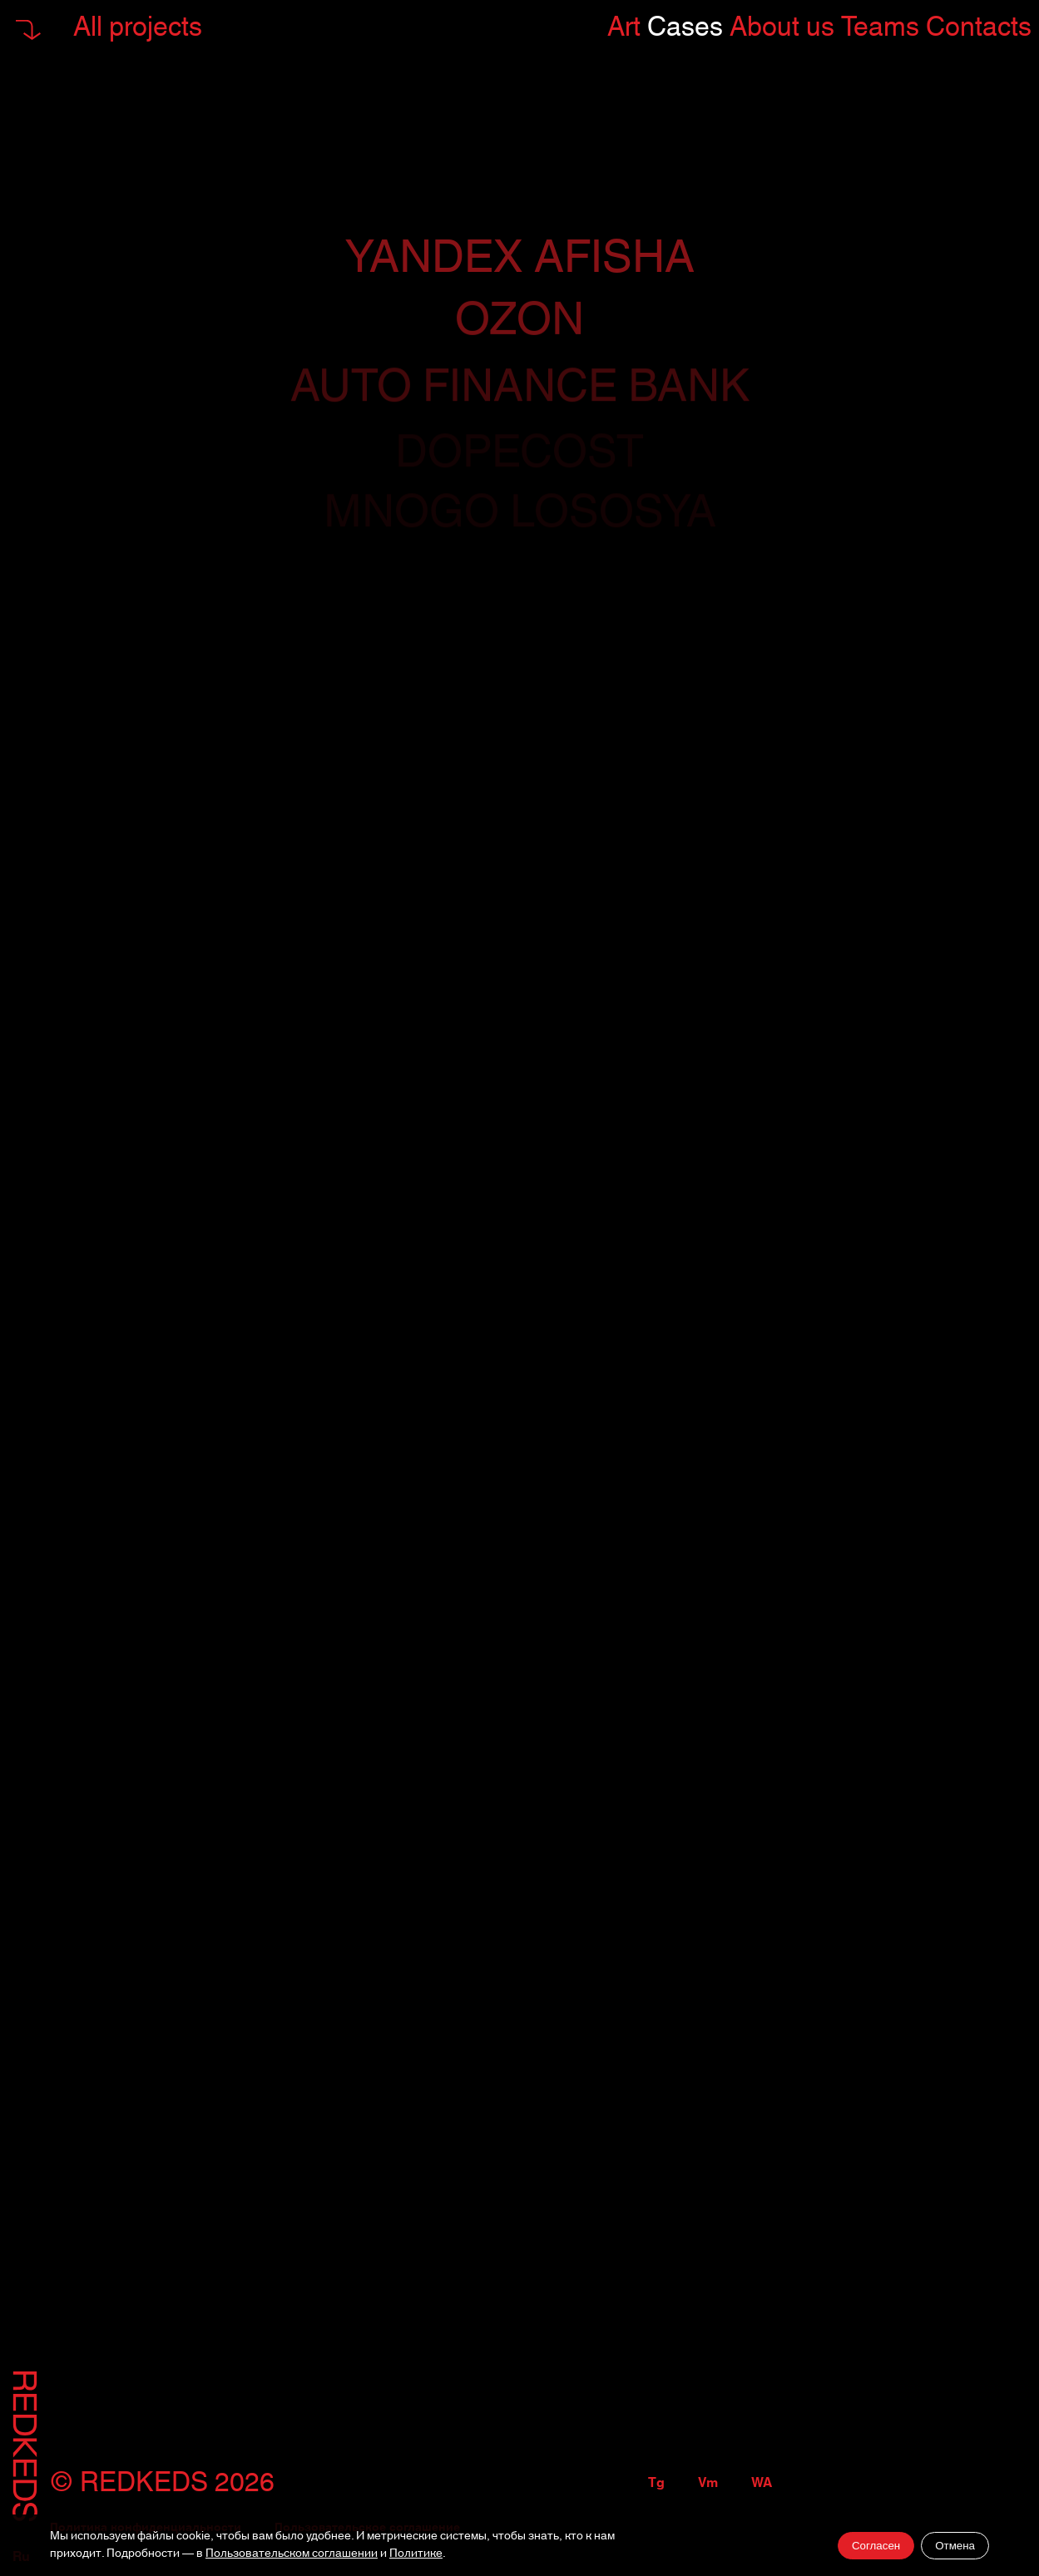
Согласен (876, 2545)
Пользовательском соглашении (291, 2553)
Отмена (955, 2545)
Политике (416, 2553)
